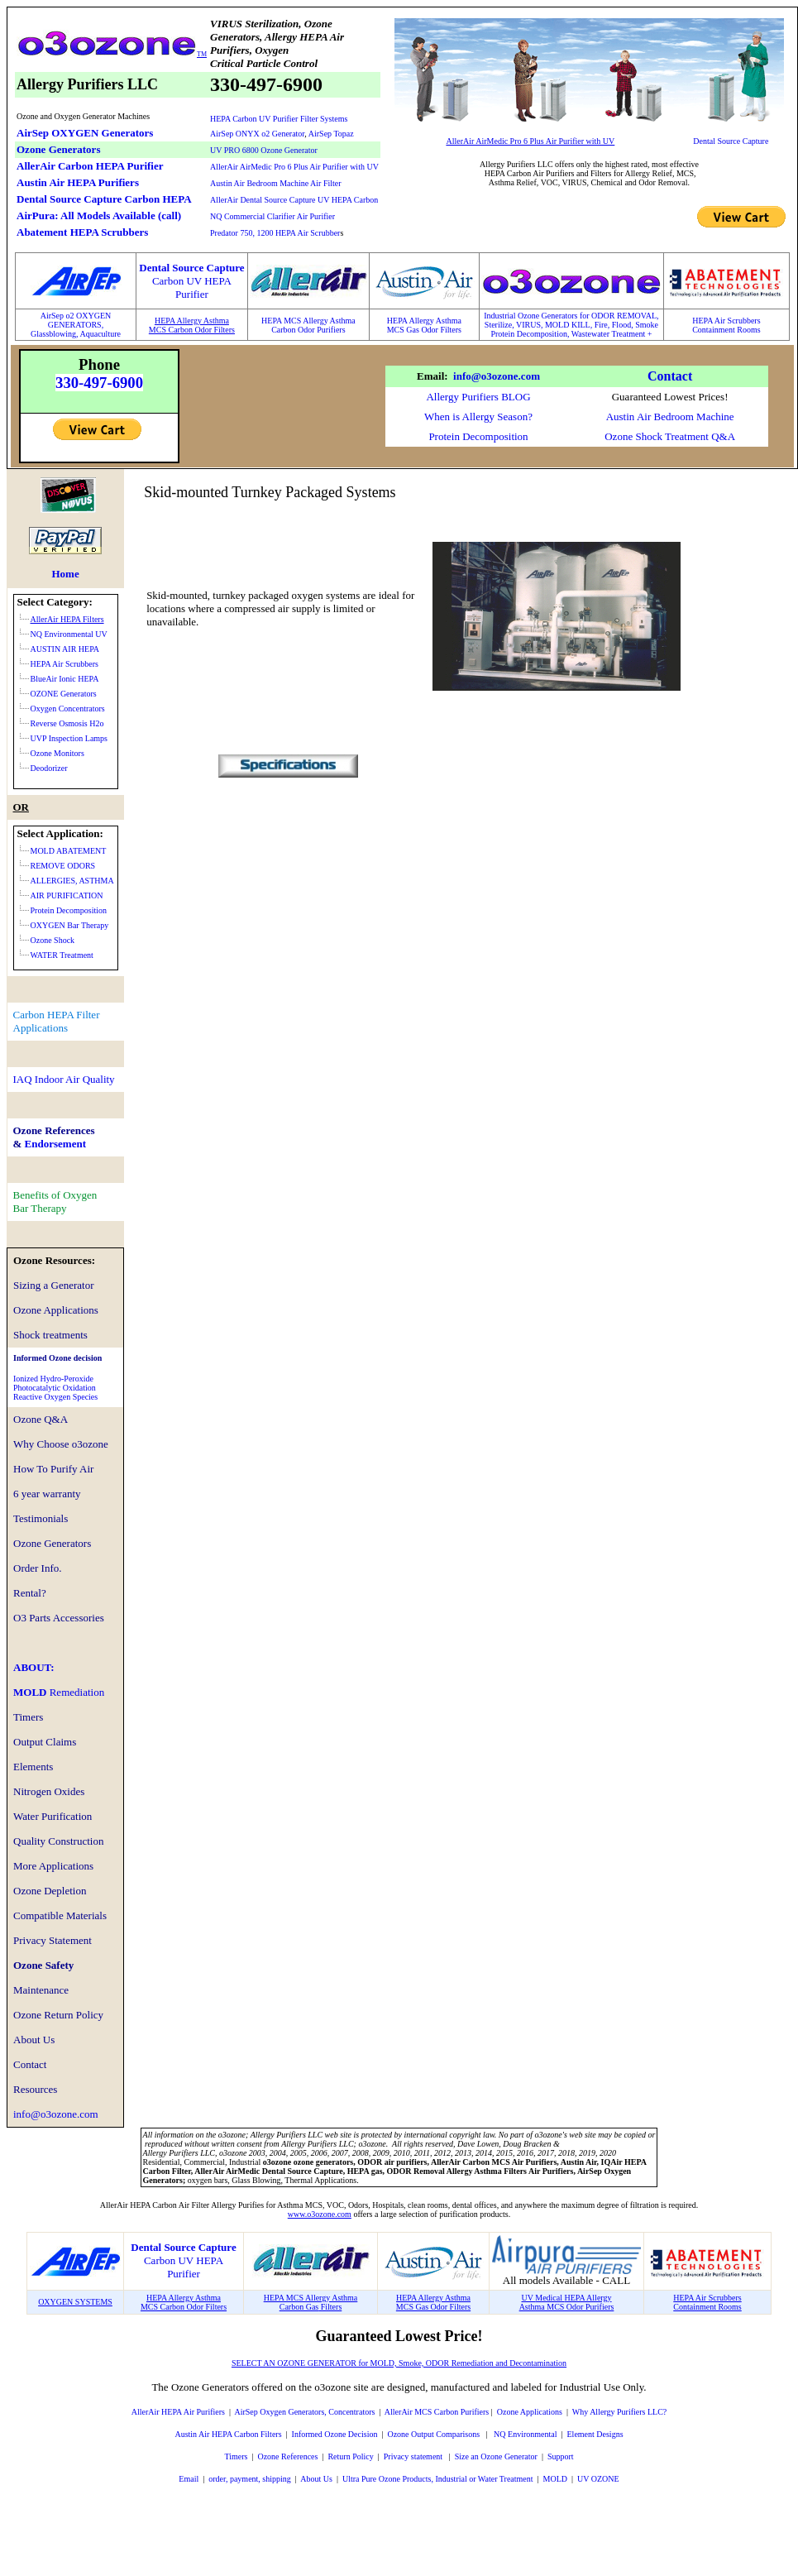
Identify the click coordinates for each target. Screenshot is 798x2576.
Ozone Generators (58, 149)
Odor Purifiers (322, 329)
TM (202, 54)
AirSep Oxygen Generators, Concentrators (304, 2411)
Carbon (284, 329)
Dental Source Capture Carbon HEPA (104, 199)
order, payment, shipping (249, 2478)
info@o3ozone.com (496, 376)
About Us (316, 2478)
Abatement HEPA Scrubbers (82, 232)
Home (65, 573)
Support (560, 2456)
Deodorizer (49, 768)
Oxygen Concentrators (68, 708)
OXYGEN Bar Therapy (70, 925)
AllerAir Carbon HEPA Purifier (90, 166)
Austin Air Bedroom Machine (670, 416)
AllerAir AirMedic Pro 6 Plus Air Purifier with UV (294, 166)
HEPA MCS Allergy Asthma (308, 320)
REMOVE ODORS (63, 865)
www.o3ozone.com (319, 2214)
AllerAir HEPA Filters (67, 619)
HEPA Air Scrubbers (726, 320)
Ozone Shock (53, 940)
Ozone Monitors (57, 753)
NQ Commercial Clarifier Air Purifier (272, 216)
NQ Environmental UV (69, 634)
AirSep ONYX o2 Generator (257, 133)
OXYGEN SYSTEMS (75, 2301)
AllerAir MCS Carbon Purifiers (437, 2411)
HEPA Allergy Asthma (424, 320)
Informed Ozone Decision (335, 2434)
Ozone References (287, 2456)
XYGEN (96, 315)
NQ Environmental (525, 2434)
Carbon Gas (299, 2306)
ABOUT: (34, 1667)
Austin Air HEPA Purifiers (78, 182)
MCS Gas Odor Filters (424, 329)
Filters (330, 2306)
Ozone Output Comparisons (434, 2434)
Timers (235, 2456)
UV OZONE (597, 2478)
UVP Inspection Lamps (69, 738)
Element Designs (595, 2434)
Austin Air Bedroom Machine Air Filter (276, 183)
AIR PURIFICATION (67, 895)
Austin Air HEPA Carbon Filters (227, 2434)
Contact (669, 376)
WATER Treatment (62, 955)
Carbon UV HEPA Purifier (183, 2267)
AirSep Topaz (331, 133)
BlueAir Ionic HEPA (65, 678)
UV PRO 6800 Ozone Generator (264, 150)
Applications (540, 2411)
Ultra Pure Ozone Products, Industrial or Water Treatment (437, 2478)
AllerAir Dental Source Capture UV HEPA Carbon (294, 199)
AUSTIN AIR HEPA (65, 649)
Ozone (507, 2411)
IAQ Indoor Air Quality (64, 1079)
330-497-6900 (99, 382)
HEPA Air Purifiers (192, 2411)
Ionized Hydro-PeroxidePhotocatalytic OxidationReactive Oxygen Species (55, 1387)
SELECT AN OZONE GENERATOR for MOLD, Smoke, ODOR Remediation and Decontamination (399, 2363)
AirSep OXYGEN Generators (85, 133)
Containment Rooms (726, 329)
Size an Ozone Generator (496, 2456)
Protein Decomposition (478, 436)
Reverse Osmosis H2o (67, 723)
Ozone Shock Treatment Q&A (669, 436)
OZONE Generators (64, 693)
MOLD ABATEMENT (69, 850)
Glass (40, 333)
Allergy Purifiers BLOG (478, 396)
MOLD (58, 1692)
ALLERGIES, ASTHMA (72, 880)
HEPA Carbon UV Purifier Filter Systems (278, 118)
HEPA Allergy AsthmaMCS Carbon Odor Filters (192, 325)
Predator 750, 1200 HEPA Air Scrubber (275, 232)
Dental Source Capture (730, 141)
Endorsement (55, 1143)
